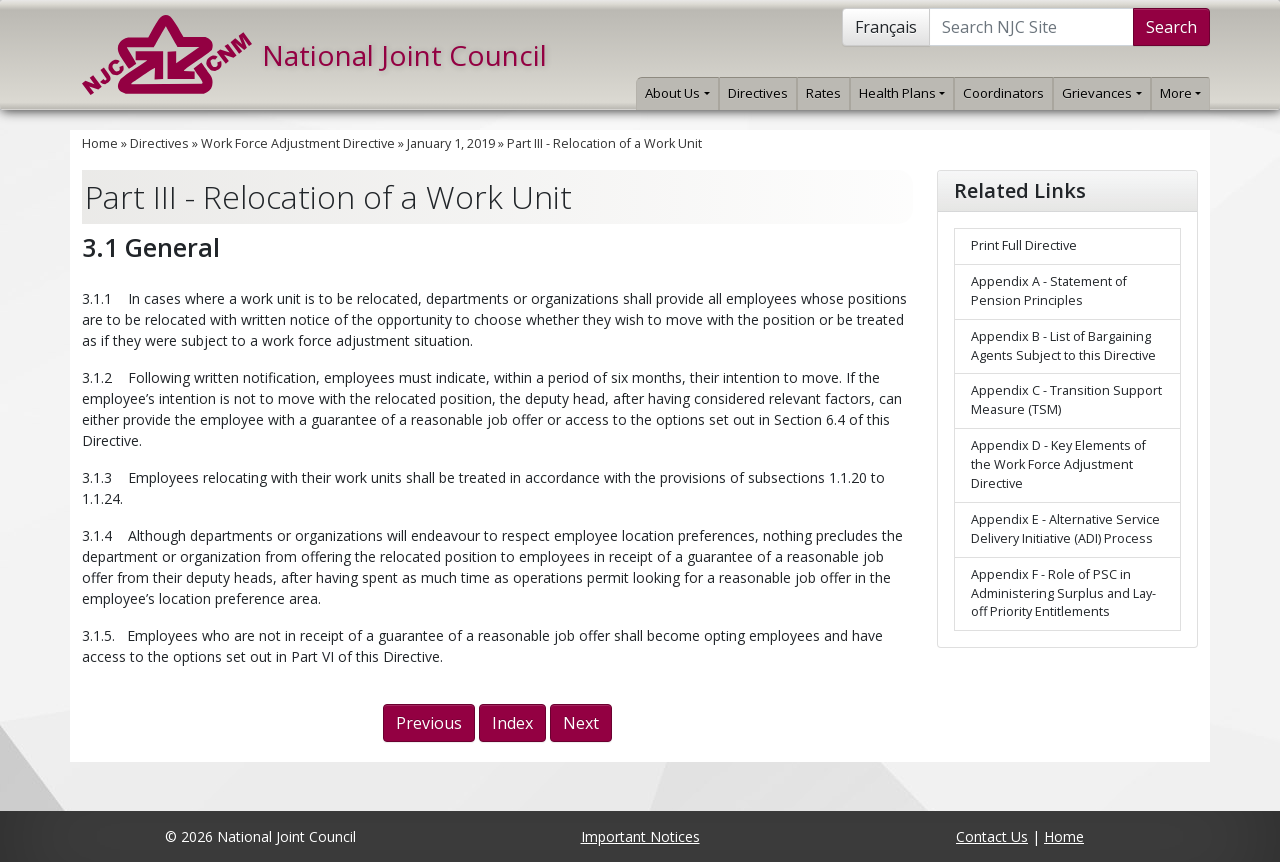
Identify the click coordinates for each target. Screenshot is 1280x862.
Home (100, 143)
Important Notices (640, 836)
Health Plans (902, 93)
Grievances (1101, 93)
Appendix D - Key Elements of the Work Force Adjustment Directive (1058, 464)
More (1180, 93)
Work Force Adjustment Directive (298, 143)
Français (886, 27)
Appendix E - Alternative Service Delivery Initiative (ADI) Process (1065, 529)
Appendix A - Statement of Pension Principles (1049, 291)
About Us (677, 93)
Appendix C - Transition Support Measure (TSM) (1066, 400)
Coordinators (1003, 93)
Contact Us (992, 836)
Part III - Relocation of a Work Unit (604, 143)
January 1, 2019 (451, 143)
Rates (823, 93)
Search (1171, 27)
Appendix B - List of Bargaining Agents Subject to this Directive (1063, 346)
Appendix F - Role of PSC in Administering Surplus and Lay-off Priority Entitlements (1063, 593)
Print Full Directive (1024, 245)
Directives (758, 93)
